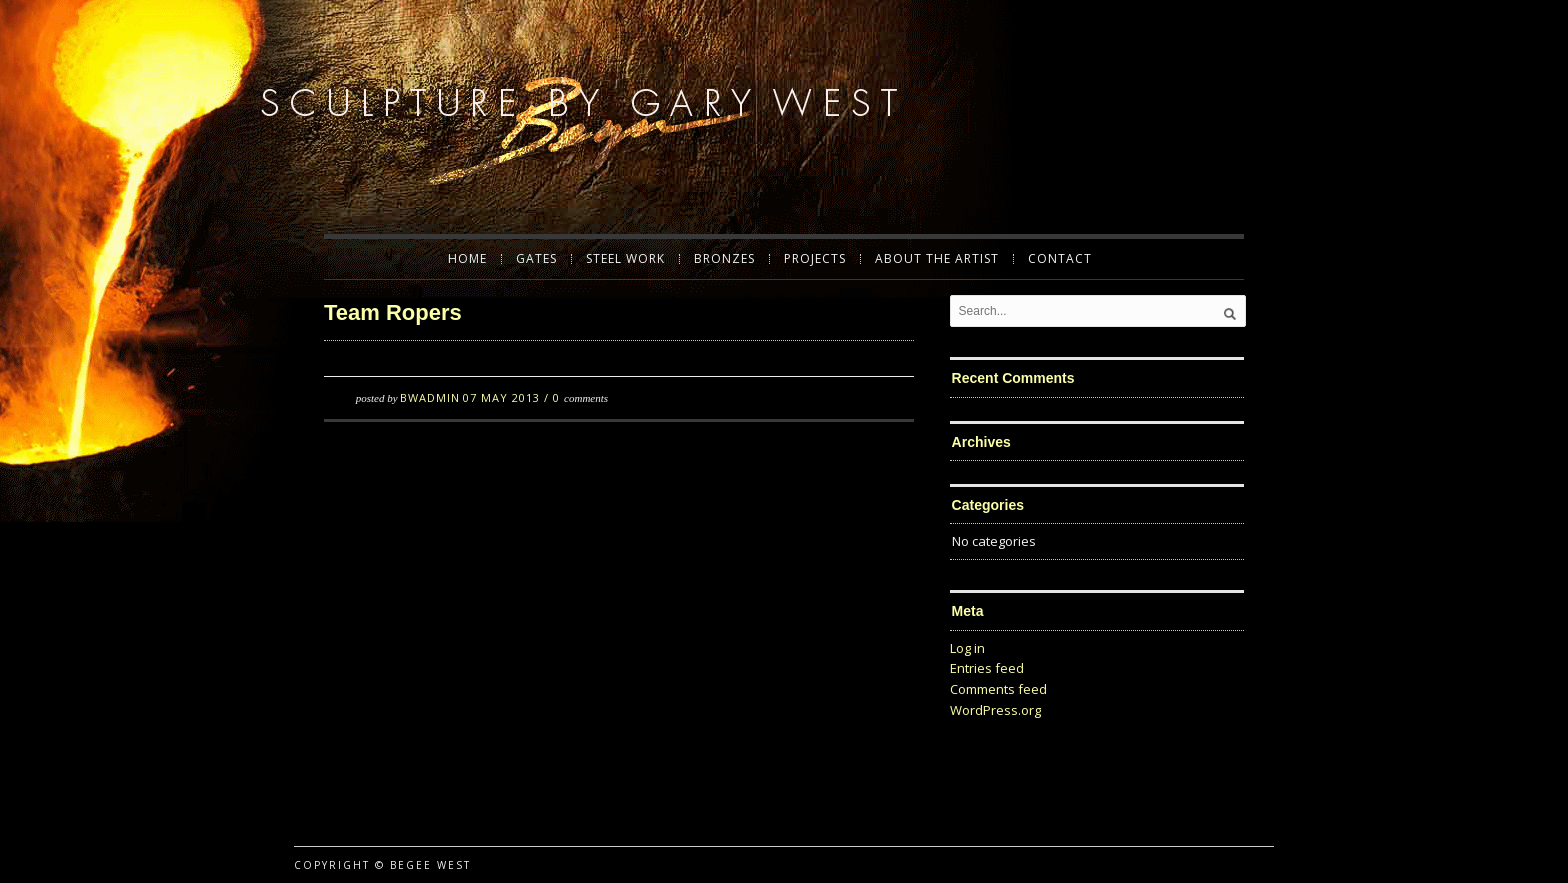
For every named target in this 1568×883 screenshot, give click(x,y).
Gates (536, 259)
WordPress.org (995, 710)
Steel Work (625, 259)
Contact (1060, 259)
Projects (815, 259)
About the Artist (937, 259)
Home (467, 259)
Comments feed (998, 689)
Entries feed (987, 668)
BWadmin (430, 397)
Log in (967, 648)
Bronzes (724, 259)
